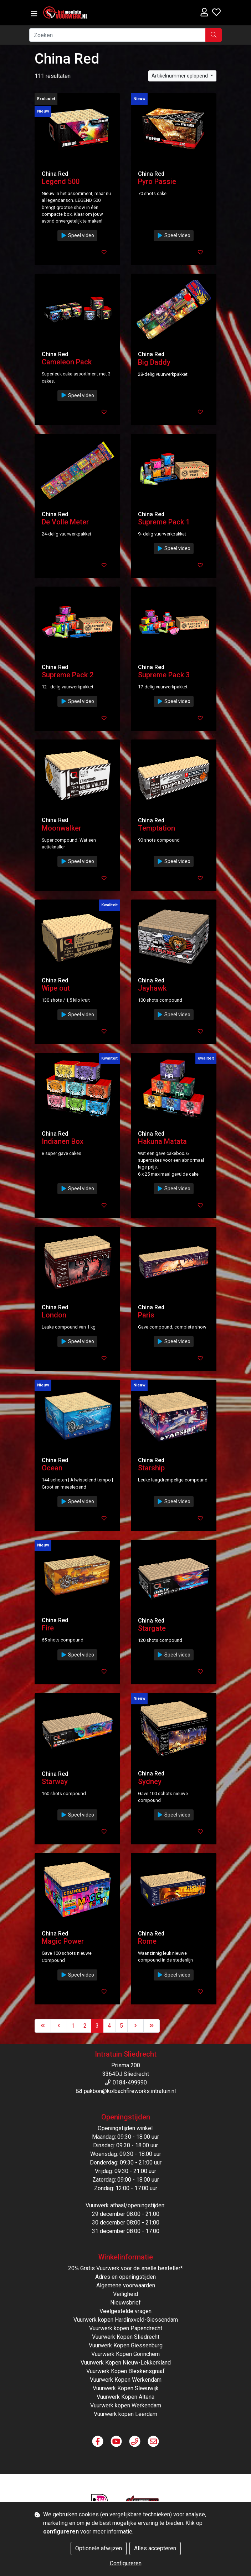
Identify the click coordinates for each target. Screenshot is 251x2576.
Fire (48, 1628)
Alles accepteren (155, 2548)
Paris (146, 1315)
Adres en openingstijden (125, 2276)
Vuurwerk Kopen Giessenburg (126, 2345)
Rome (147, 1941)
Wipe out (56, 988)
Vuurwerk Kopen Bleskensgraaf (125, 2371)
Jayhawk (152, 988)
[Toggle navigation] (34, 13)
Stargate (152, 1628)
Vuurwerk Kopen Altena (125, 2396)
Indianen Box (62, 1141)
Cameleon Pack (67, 362)
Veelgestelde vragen (125, 2311)
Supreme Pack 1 (164, 522)
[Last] (151, 2026)
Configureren (126, 2563)
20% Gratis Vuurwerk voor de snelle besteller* (125, 2268)
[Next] (135, 2026)
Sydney (150, 1781)
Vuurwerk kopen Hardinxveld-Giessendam (125, 2319)
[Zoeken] (117, 35)
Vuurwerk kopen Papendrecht (125, 2328)
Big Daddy (154, 362)
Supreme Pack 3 (164, 675)
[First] (43, 2026)
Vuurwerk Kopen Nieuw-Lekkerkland (126, 2362)
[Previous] (59, 2026)
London (54, 1315)
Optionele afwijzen (98, 2548)
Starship (151, 1468)
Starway (55, 1781)
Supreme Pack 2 (67, 675)
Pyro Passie (157, 181)
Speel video (77, 235)
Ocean (52, 1468)
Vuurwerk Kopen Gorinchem (125, 2354)
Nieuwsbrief (125, 2302)
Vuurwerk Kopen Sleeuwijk (126, 2388)
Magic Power (63, 1941)
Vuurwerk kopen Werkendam (125, 2405)
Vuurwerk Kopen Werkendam (126, 2379)
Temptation (156, 828)
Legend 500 (61, 181)
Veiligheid (125, 2294)
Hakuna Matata (162, 1141)
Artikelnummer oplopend (180, 76)
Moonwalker (61, 828)
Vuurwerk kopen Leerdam (125, 2414)
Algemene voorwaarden (125, 2285)
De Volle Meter (65, 522)
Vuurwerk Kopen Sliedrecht (125, 2336)
